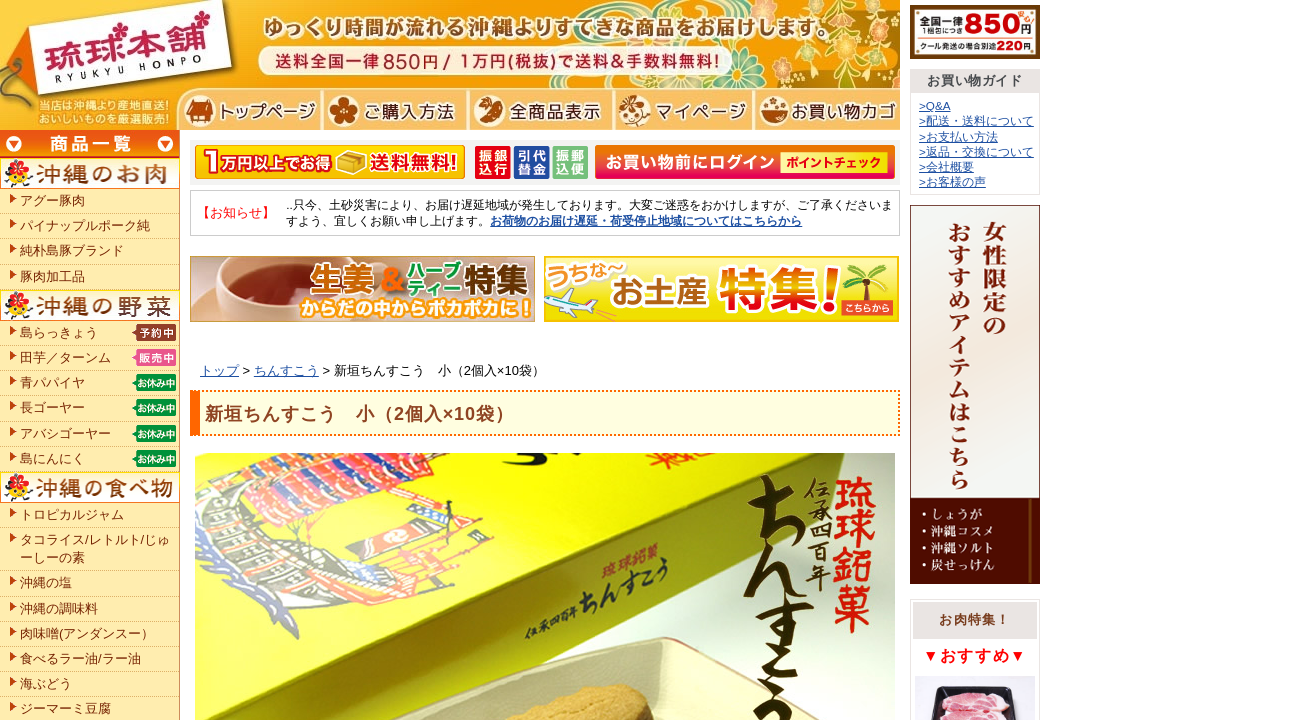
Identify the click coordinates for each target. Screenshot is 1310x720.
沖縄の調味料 (59, 608)
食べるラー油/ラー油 (80, 658)
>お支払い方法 (958, 136)
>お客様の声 (952, 181)
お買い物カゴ (824, 110)
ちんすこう (286, 370)
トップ (219, 370)
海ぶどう (46, 683)
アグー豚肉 (52, 200)
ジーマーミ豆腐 (65, 708)
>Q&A (935, 105)
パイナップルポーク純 (85, 225)
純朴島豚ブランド (72, 250)
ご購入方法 (392, 110)
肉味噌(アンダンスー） (87, 633)
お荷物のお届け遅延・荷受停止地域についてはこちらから (646, 220)
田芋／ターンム (65, 357)
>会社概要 (946, 166)
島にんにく (52, 458)
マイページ (680, 110)
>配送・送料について (976, 120)
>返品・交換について (976, 151)
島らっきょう (59, 332)
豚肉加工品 (52, 276)
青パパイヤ (52, 382)
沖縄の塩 (46, 582)
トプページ (248, 110)
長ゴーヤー (52, 407)
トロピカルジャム (72, 514)
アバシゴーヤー (65, 433)
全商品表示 (536, 110)
